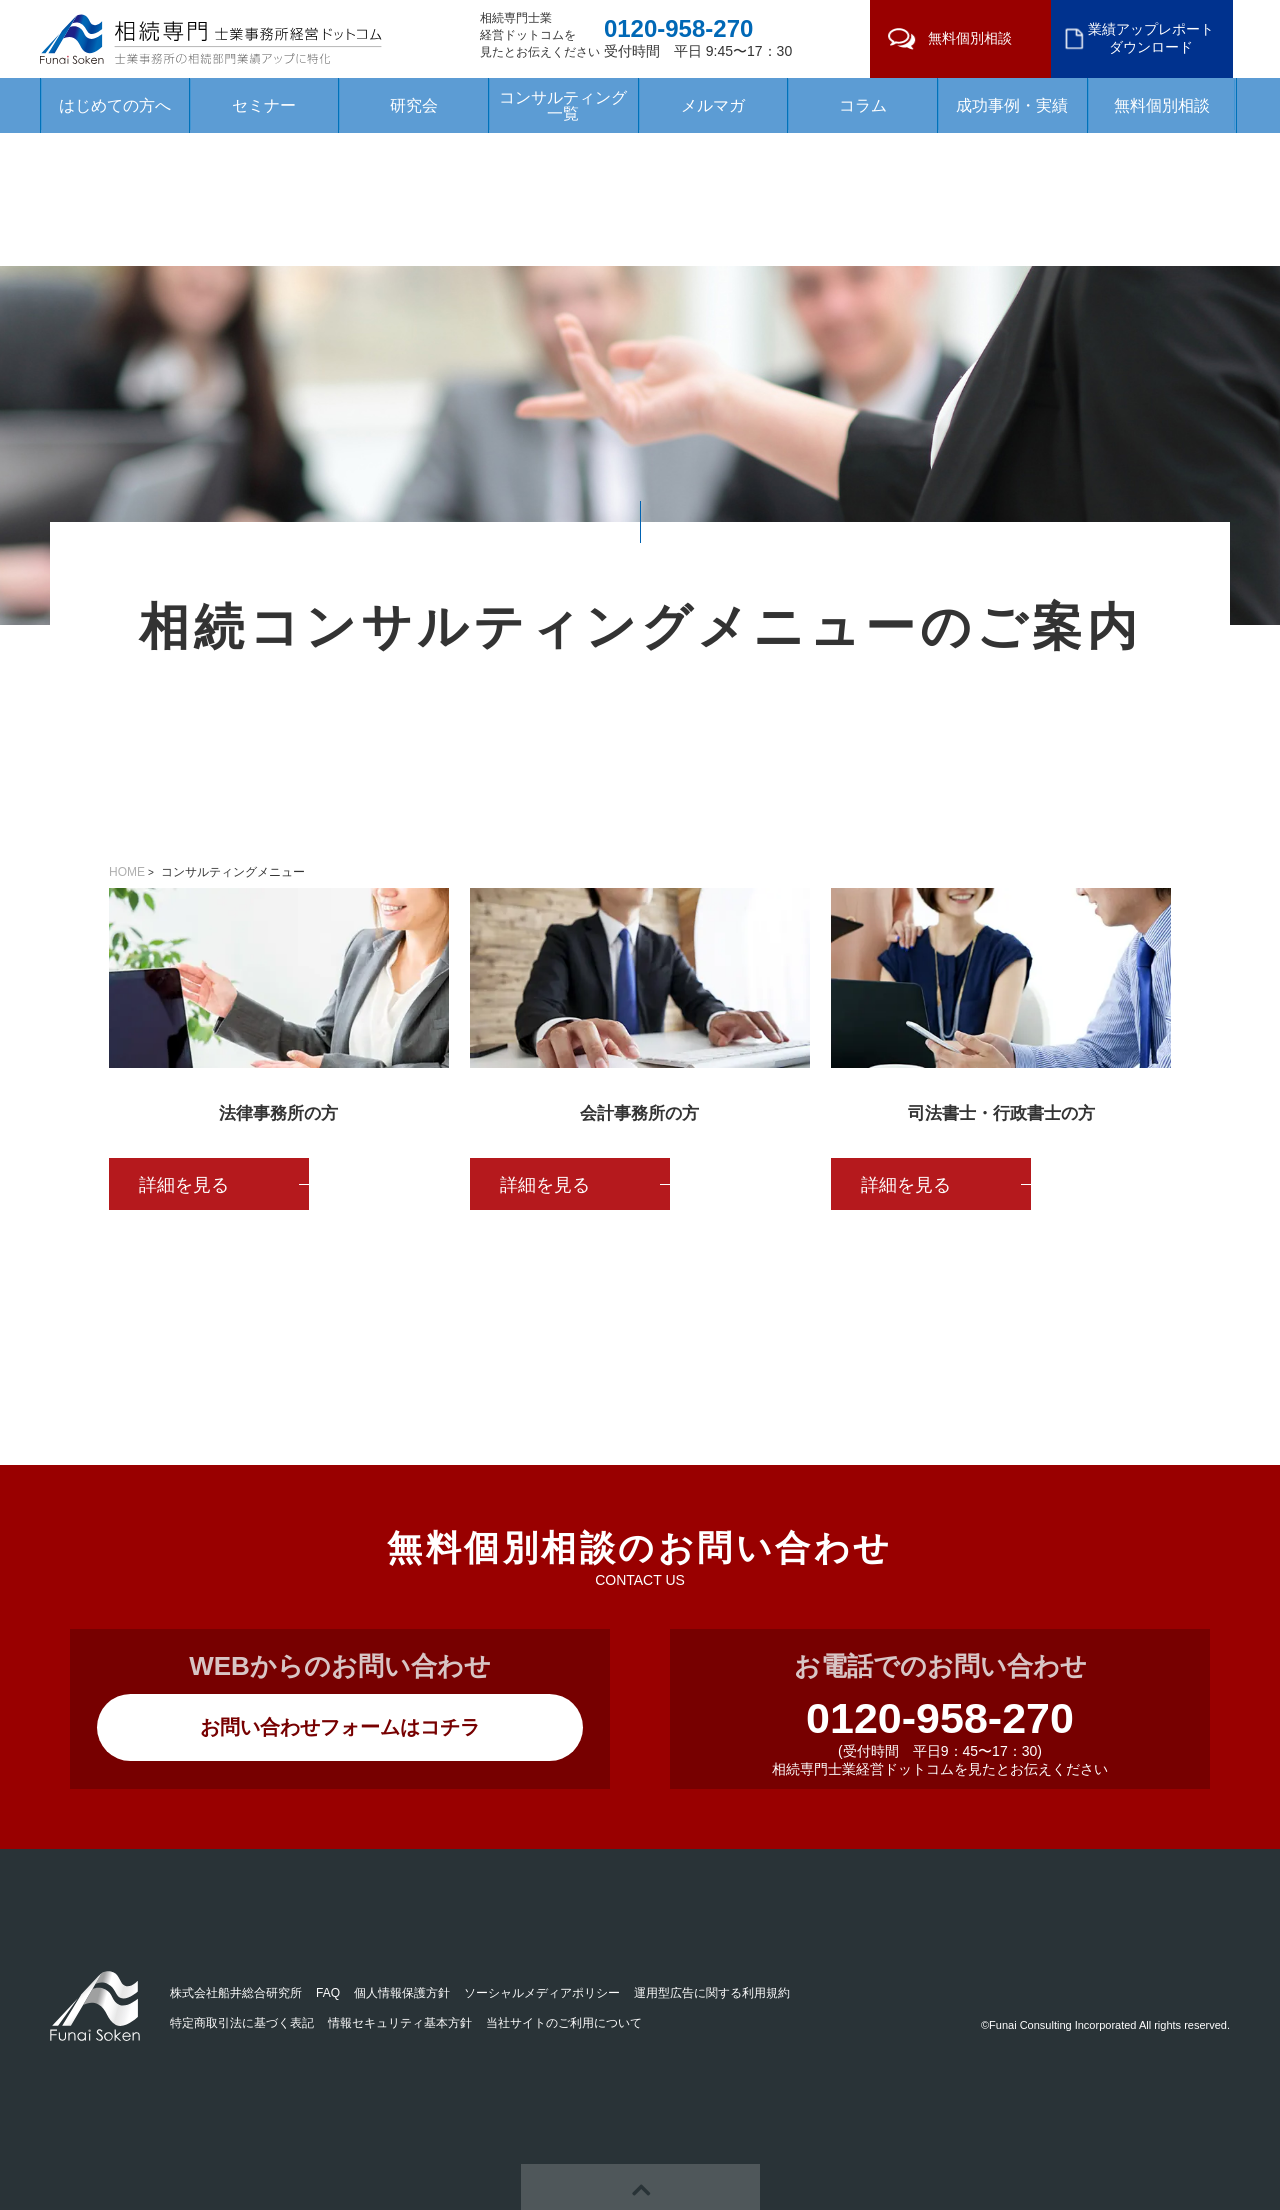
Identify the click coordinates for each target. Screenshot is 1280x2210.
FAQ (328, 1993)
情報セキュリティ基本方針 (400, 2023)
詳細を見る (184, 1185)
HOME (127, 872)
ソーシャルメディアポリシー (542, 1993)
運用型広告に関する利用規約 (712, 1993)
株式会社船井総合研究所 (236, 1993)
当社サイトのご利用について (564, 2023)
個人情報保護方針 (402, 1993)
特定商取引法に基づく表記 (242, 2023)
